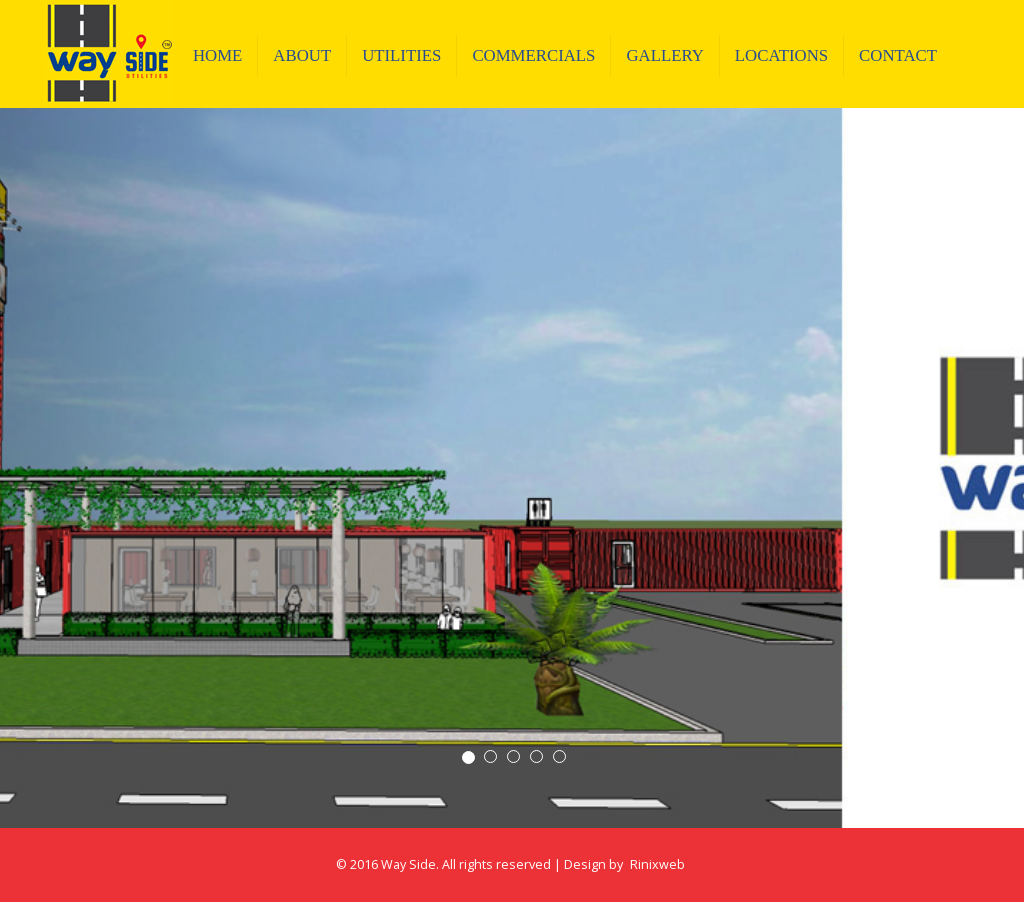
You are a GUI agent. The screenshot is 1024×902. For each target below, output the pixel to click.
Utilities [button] (401, 55)
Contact (898, 55)
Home (225, 55)
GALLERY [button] (664, 55)
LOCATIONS (781, 55)
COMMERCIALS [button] (533, 55)
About (302, 55)
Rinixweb (657, 864)
